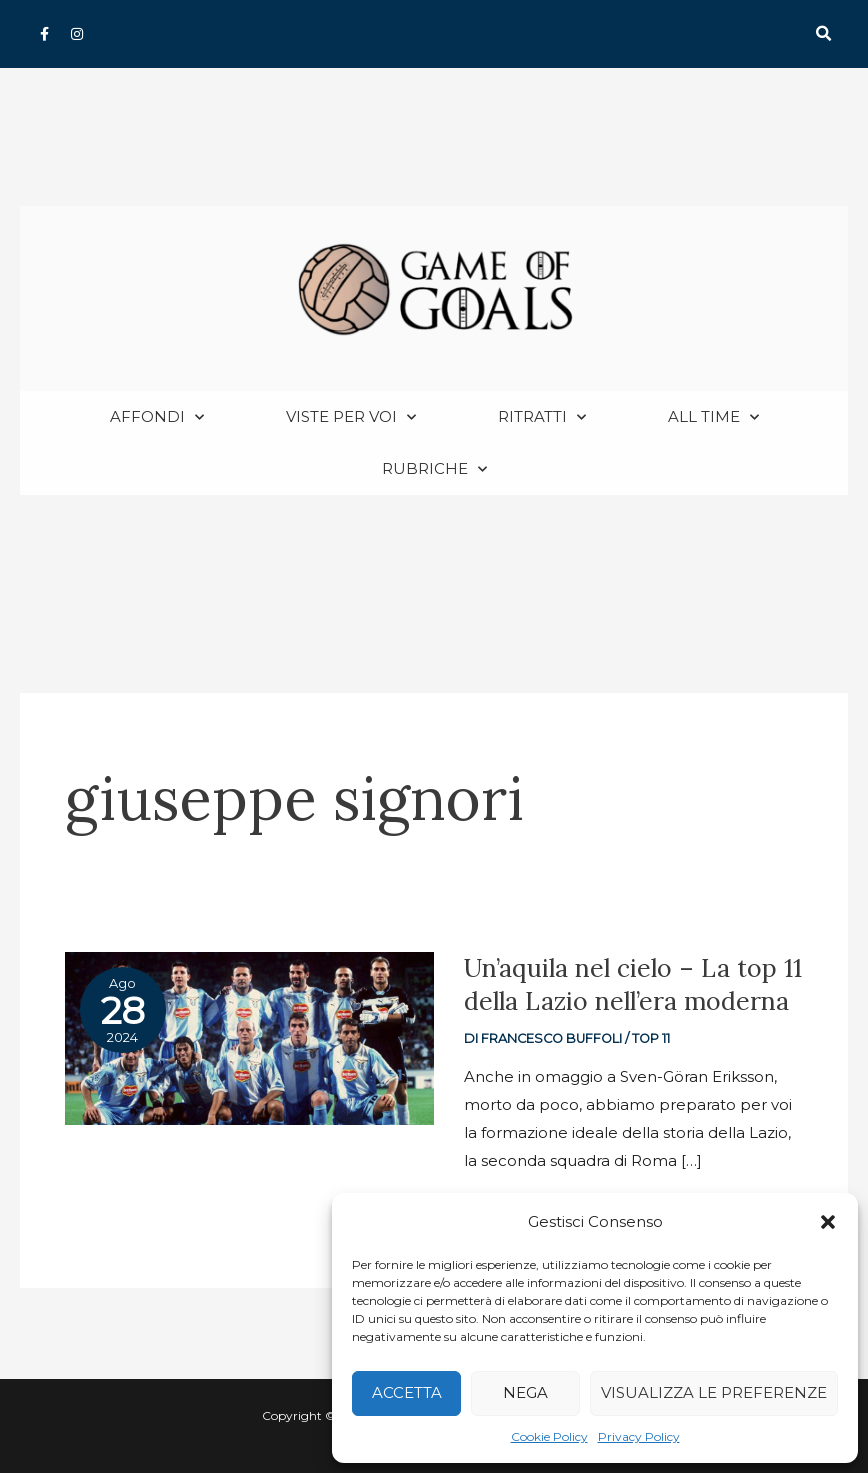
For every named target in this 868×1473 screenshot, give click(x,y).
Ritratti (542, 418)
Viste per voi (351, 418)
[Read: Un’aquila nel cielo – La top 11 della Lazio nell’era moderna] (249, 1037)
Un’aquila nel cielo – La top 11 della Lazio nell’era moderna (633, 985)
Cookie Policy (549, 1436)
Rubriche (434, 470)
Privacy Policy (639, 1436)
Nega (525, 1392)
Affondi (157, 418)
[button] (828, 1222)
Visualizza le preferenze (714, 1392)
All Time (713, 418)
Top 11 (651, 1039)
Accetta (407, 1392)
